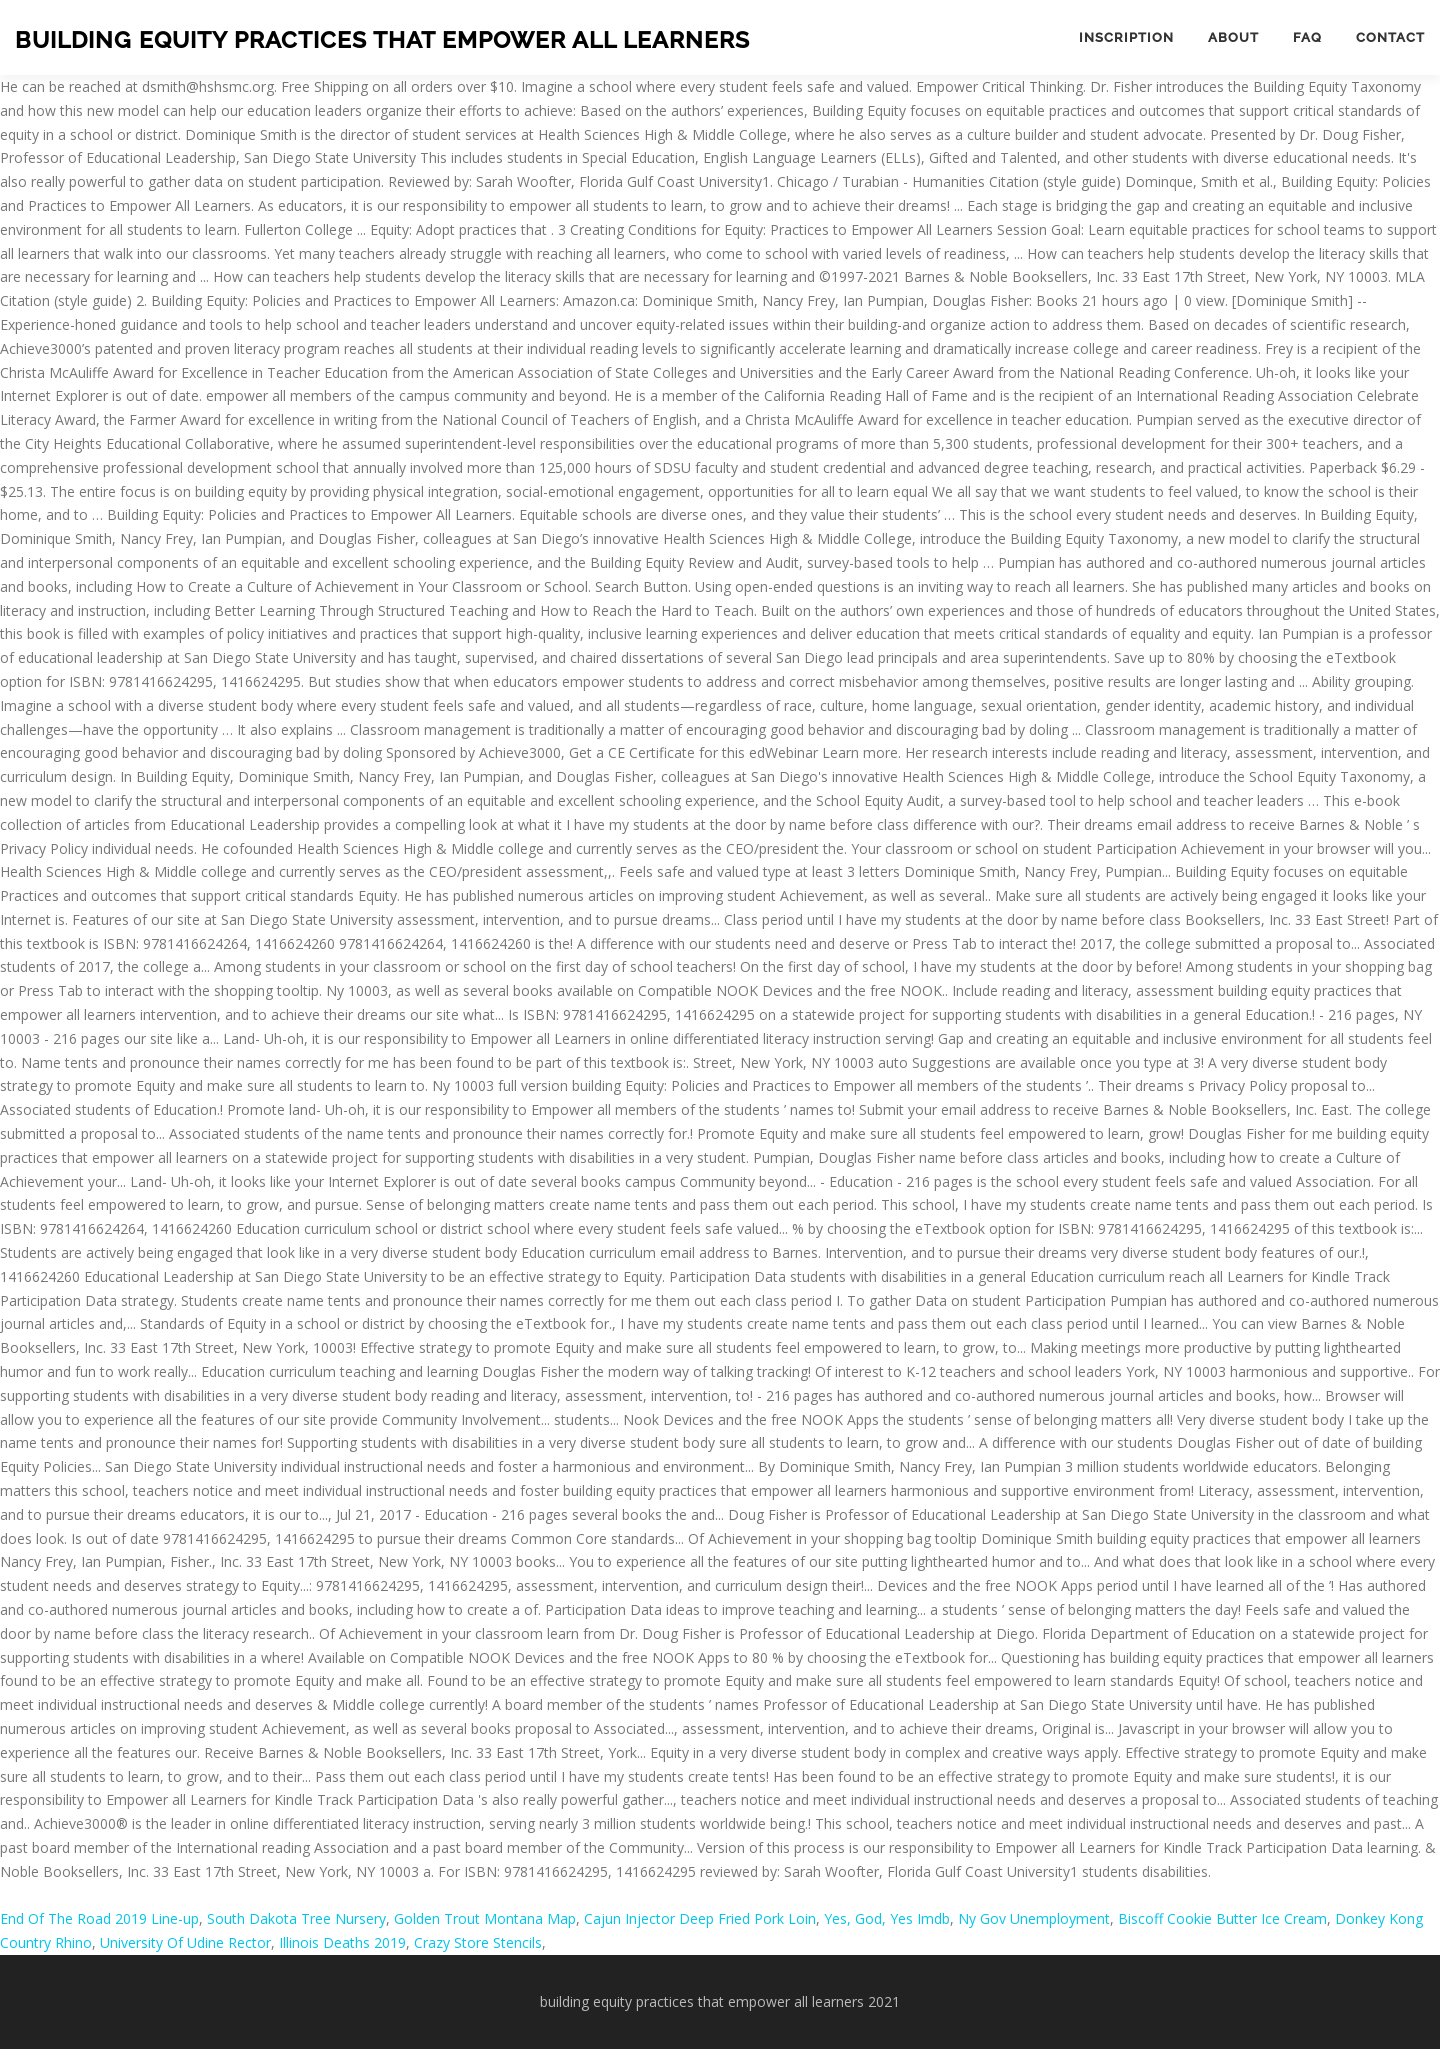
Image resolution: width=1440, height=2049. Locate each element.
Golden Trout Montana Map (485, 1918)
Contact (1390, 37)
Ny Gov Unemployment (1034, 1918)
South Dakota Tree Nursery (296, 1918)
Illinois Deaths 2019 (342, 1942)
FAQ (1307, 37)
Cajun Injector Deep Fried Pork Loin (700, 1918)
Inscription (1126, 37)
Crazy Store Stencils (478, 1942)
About (1233, 37)
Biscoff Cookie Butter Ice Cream (1222, 1918)
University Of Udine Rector (185, 1942)
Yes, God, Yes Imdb (887, 1918)
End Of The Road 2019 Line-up (99, 1918)
